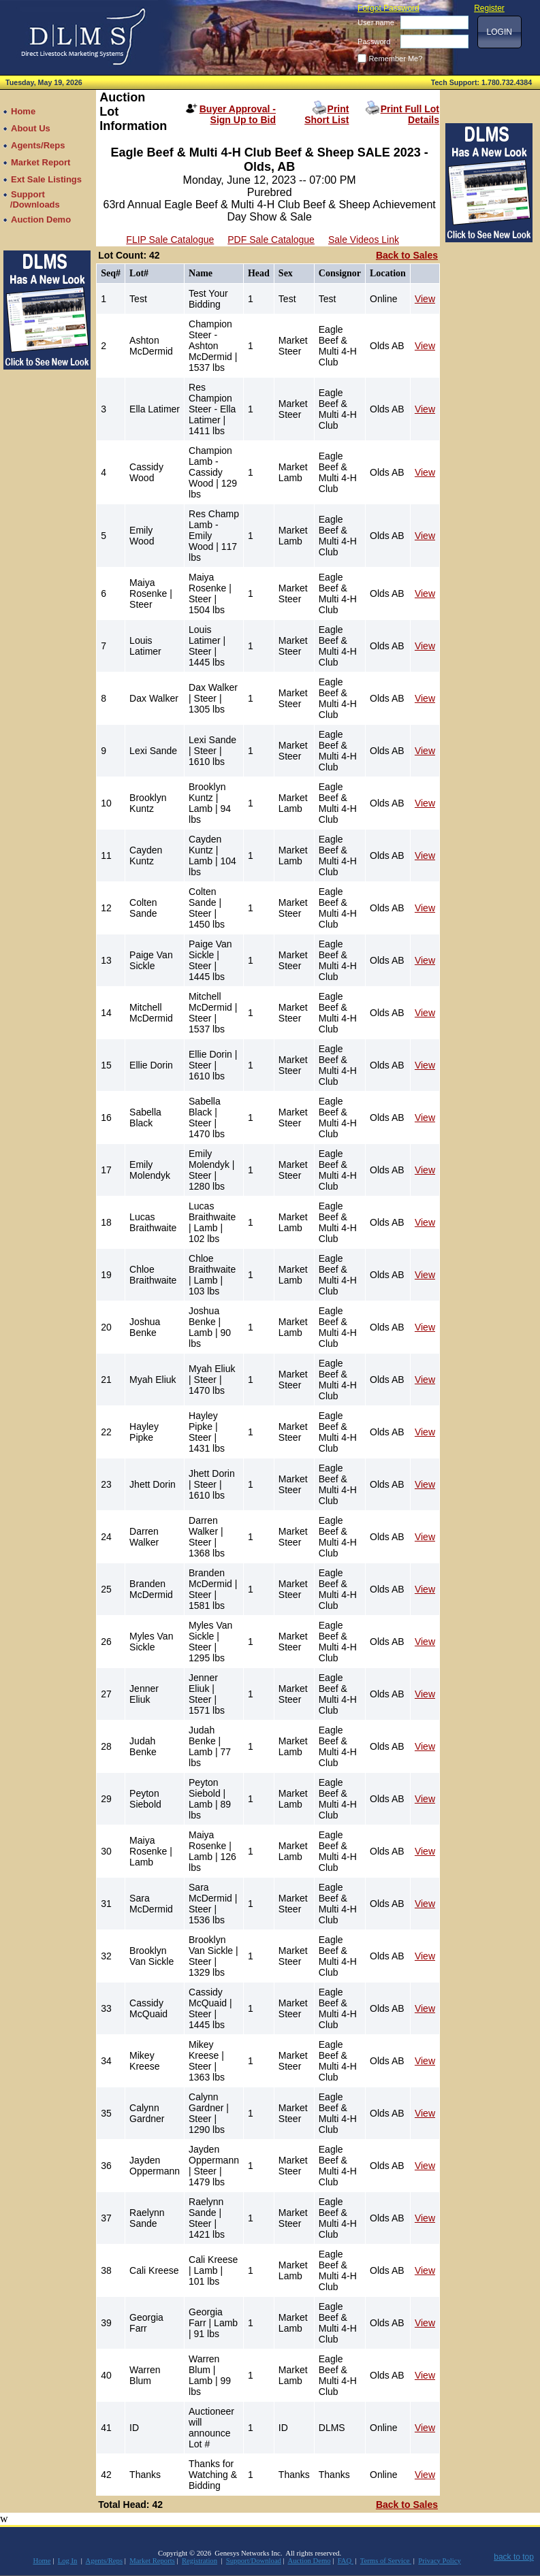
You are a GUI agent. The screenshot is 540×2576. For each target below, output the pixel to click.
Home (41, 2560)
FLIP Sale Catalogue (170, 239)
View (425, 298)
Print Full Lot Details (410, 114)
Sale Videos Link (363, 239)
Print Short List (326, 114)
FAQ (345, 2560)
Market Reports (152, 2560)
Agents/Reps (104, 2560)
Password (374, 41)
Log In (68, 2560)
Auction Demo (309, 2560)
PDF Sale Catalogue (271, 239)
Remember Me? (395, 58)
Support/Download (253, 2560)
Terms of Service (385, 2560)
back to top (514, 2557)
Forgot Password (388, 8)
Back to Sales (407, 255)
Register (489, 8)
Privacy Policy (439, 2560)
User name (376, 22)
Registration (199, 2560)
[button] (499, 32)
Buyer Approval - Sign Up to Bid (238, 114)
